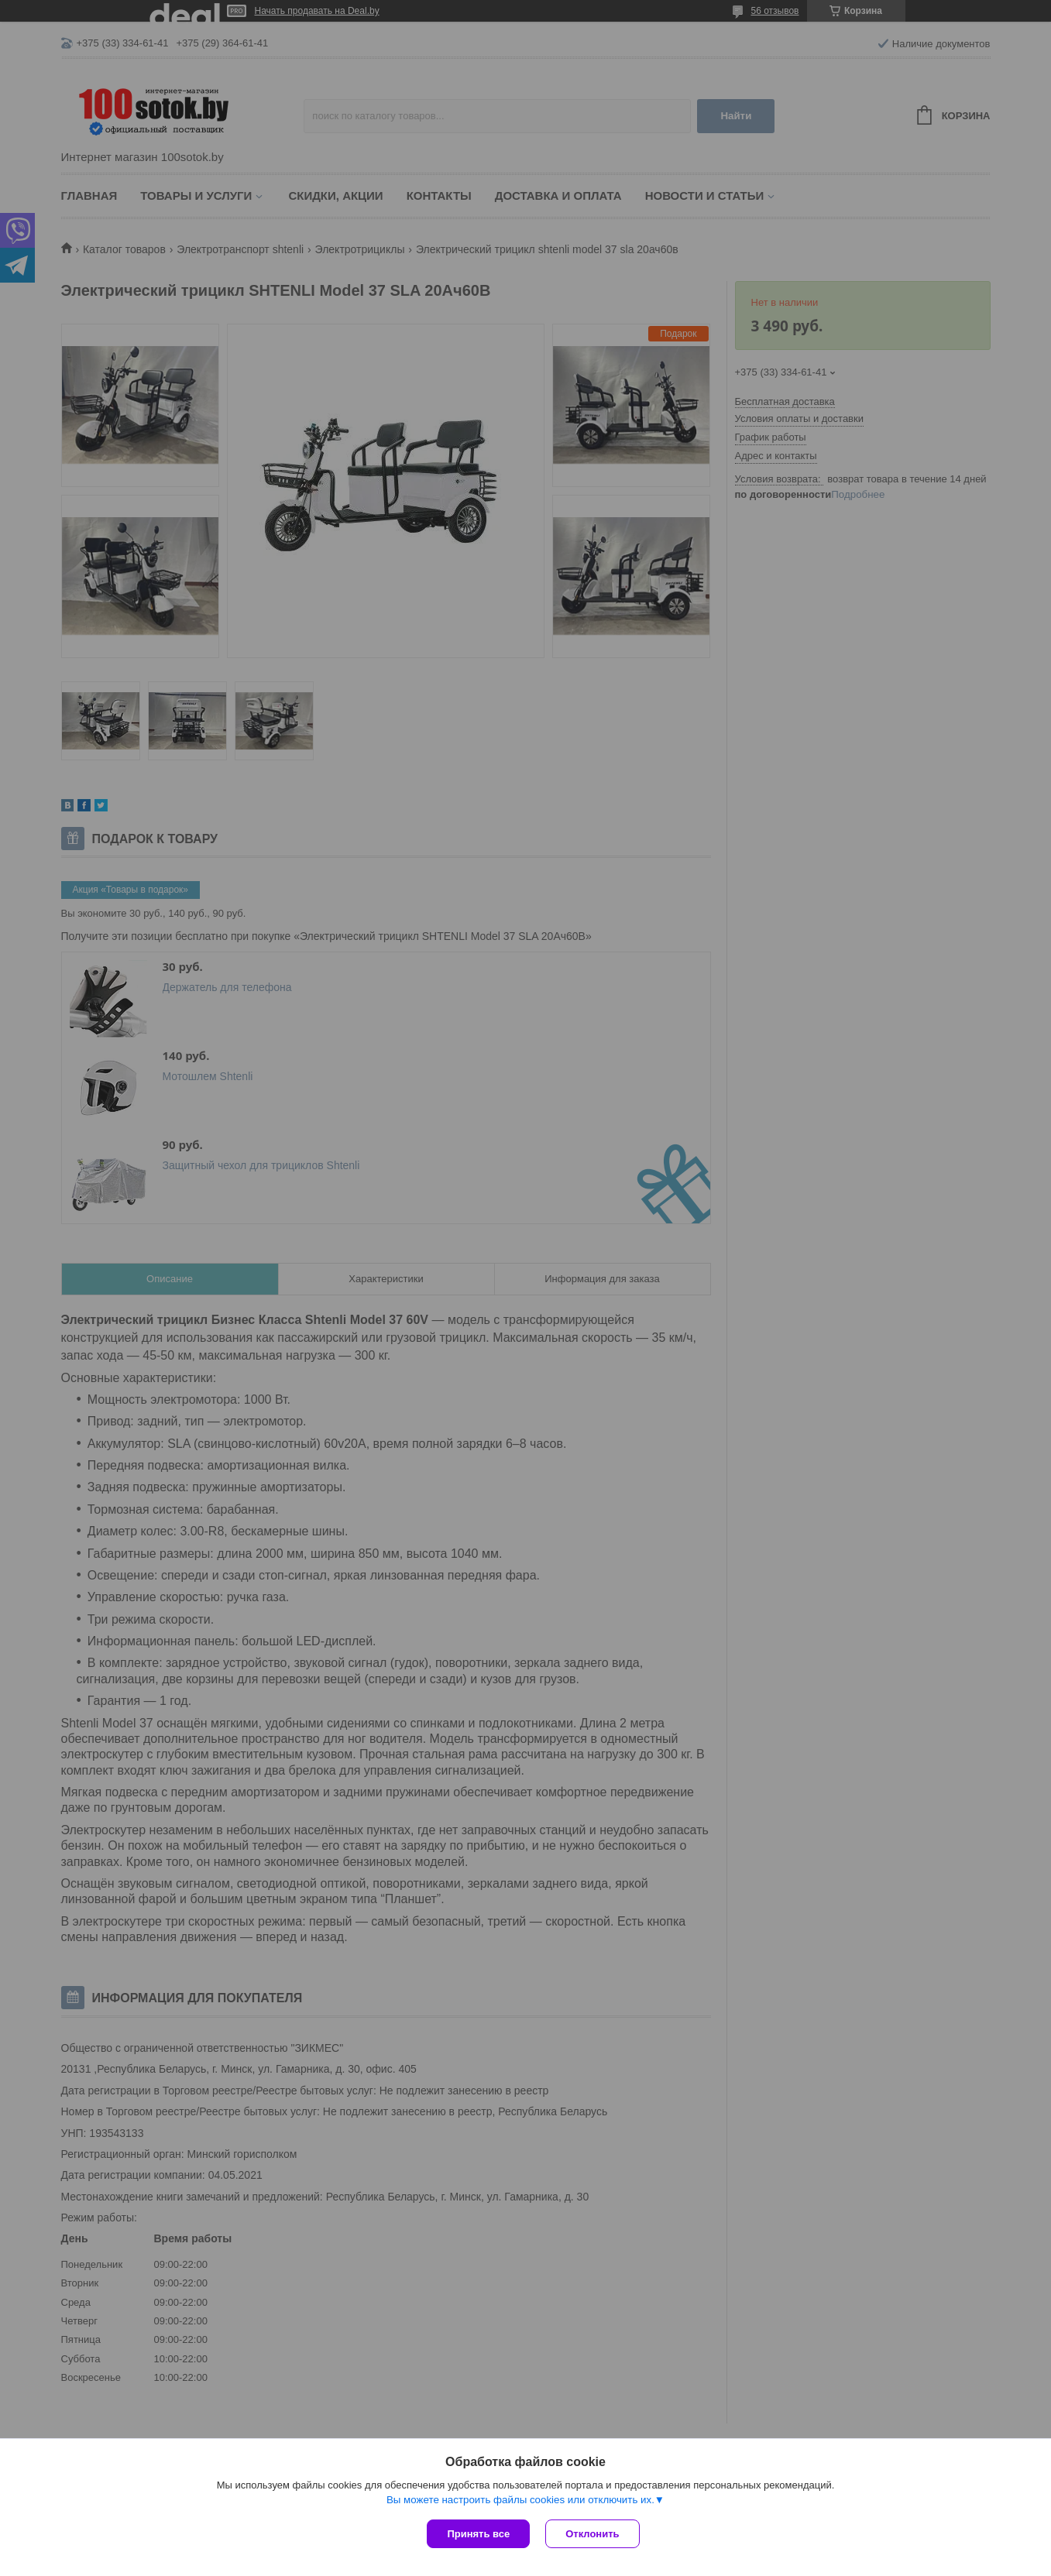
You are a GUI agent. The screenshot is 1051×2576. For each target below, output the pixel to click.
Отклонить (592, 2534)
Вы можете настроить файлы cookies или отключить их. (520, 2500)
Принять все (478, 2534)
